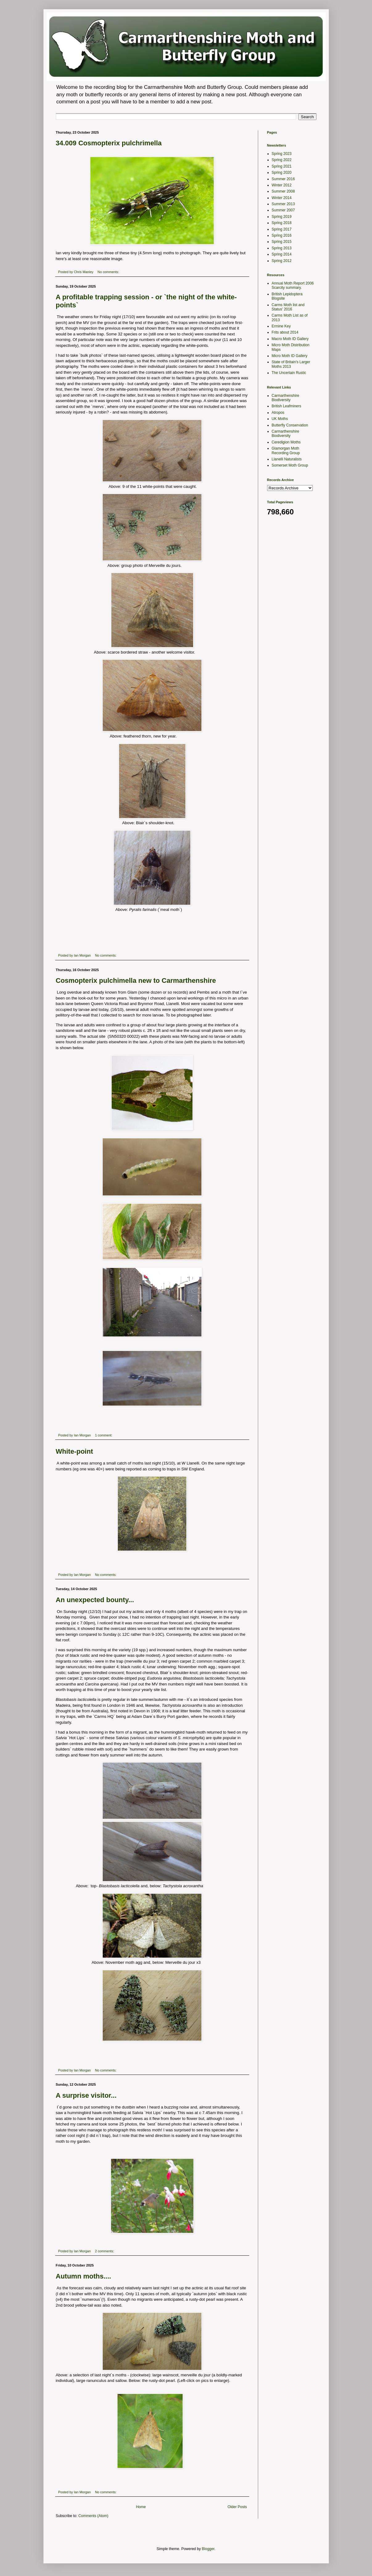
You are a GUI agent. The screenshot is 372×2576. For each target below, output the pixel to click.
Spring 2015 (282, 241)
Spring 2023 (282, 154)
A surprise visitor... (86, 2095)
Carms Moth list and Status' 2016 (288, 307)
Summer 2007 (283, 210)
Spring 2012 (282, 261)
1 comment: (104, 1435)
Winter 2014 (282, 198)
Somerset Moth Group (290, 465)
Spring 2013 (282, 248)
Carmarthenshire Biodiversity (285, 397)
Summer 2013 (283, 204)
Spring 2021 (282, 166)
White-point (74, 1451)
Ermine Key (281, 326)
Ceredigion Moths (286, 442)
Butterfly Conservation (290, 425)
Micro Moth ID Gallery (290, 356)
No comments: (108, 272)
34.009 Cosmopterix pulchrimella (109, 143)
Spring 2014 (282, 254)
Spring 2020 (282, 172)
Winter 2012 (282, 185)
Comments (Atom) (93, 2516)
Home (141, 2507)
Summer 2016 (283, 179)
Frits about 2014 (285, 332)
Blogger (208, 2549)
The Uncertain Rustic (289, 373)
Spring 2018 (282, 223)
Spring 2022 (282, 160)
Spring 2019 (282, 216)
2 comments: (105, 2251)
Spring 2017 (282, 229)
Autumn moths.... (83, 2276)
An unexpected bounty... (95, 1600)
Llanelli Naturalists (287, 459)
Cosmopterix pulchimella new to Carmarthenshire (136, 980)
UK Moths (280, 419)
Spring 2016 (282, 235)
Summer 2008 (283, 191)
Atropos (278, 412)
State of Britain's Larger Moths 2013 (291, 364)
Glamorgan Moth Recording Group (286, 450)
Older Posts (237, 2507)
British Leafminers (286, 406)
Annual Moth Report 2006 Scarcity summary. (293, 285)
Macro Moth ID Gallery (290, 339)
